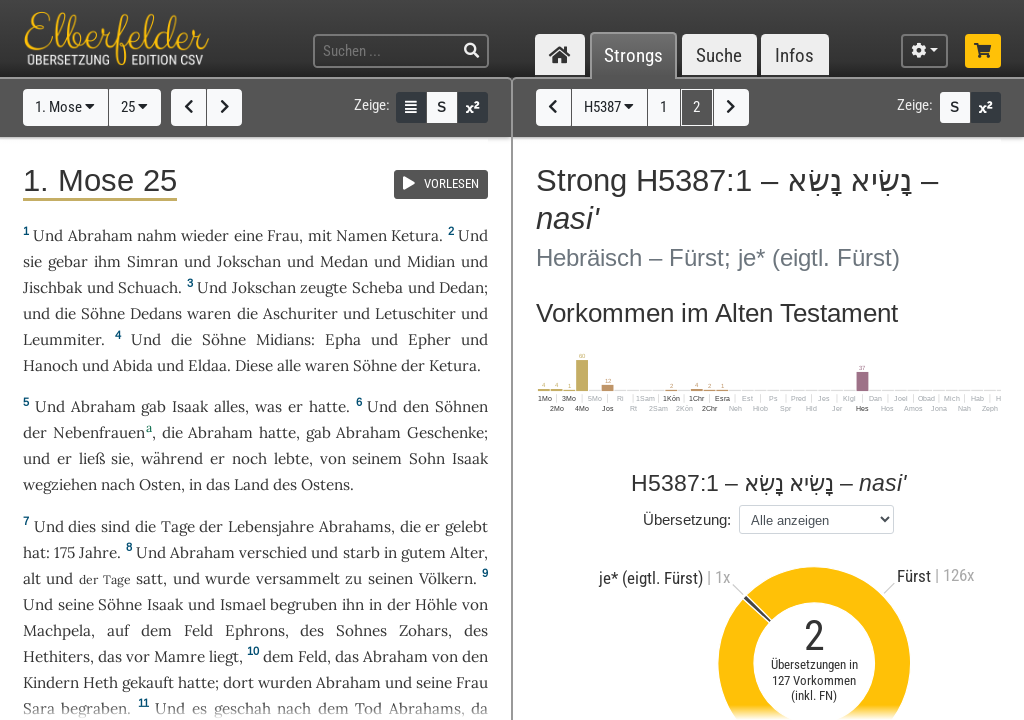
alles (229, 406)
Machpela (57, 630)
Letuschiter (415, 313)
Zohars (423, 630)
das (110, 656)
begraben (94, 708)
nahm (157, 235)
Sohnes (361, 630)
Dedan (461, 287)
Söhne (103, 313)
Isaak (190, 406)
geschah (242, 708)
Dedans (156, 313)
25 (134, 107)
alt (32, 578)
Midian (431, 261)
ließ (92, 458)
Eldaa (207, 365)
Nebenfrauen (99, 432)
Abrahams (355, 526)
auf (118, 630)
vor (138, 656)
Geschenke (445, 432)
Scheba (377, 287)
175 (64, 552)
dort (238, 682)
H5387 (609, 107)
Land (251, 484)
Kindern (51, 682)
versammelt (298, 578)
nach (294, 708)
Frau (283, 235)
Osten (160, 484)
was (268, 406)
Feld (198, 630)
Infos (794, 55)
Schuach (148, 287)
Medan (344, 261)
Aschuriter (300, 313)
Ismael (243, 604)
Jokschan (249, 261)
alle (289, 365)
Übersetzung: (687, 519)
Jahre (98, 552)
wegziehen (60, 484)
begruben (303, 604)
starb (361, 552)
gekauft (148, 682)
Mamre (179, 656)
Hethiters (56, 656)
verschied (273, 552)
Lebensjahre (271, 526)
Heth (100, 682)
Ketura (415, 235)
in (195, 484)
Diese (254, 365)
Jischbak (52, 287)
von (333, 458)
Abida (133, 365)
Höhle (436, 604)
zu (353, 578)
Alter (467, 552)
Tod (368, 708)
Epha (343, 339)
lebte (291, 458)
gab (153, 406)
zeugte (323, 287)
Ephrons (255, 630)
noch (249, 458)
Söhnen (461, 406)
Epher (429, 339)
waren (209, 313)
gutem (423, 552)
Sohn (427, 458)
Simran (152, 261)
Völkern (446, 578)
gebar (68, 261)
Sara (39, 708)
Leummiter (62, 339)
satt (149, 578)
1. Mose (65, 107)
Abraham (100, 235)
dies (82, 526)
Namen (361, 235)
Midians (283, 339)
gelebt (466, 526)
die (172, 432)
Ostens (325, 484)
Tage (178, 526)
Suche (719, 55)
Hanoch (50, 365)
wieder (205, 235)
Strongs (633, 55)
